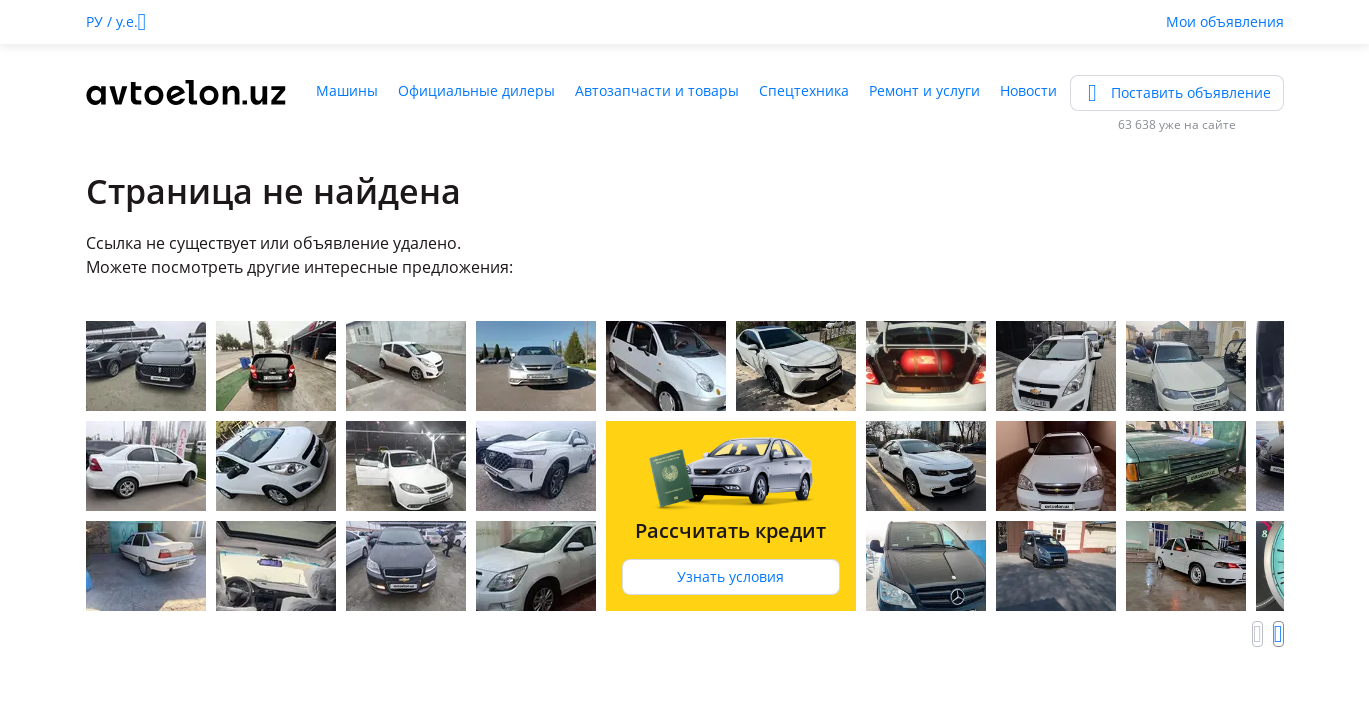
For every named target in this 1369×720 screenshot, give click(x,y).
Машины (347, 90)
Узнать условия (730, 576)
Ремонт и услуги (924, 90)
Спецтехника (804, 90)
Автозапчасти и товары (657, 90)
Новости (1028, 90)
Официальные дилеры (476, 90)
